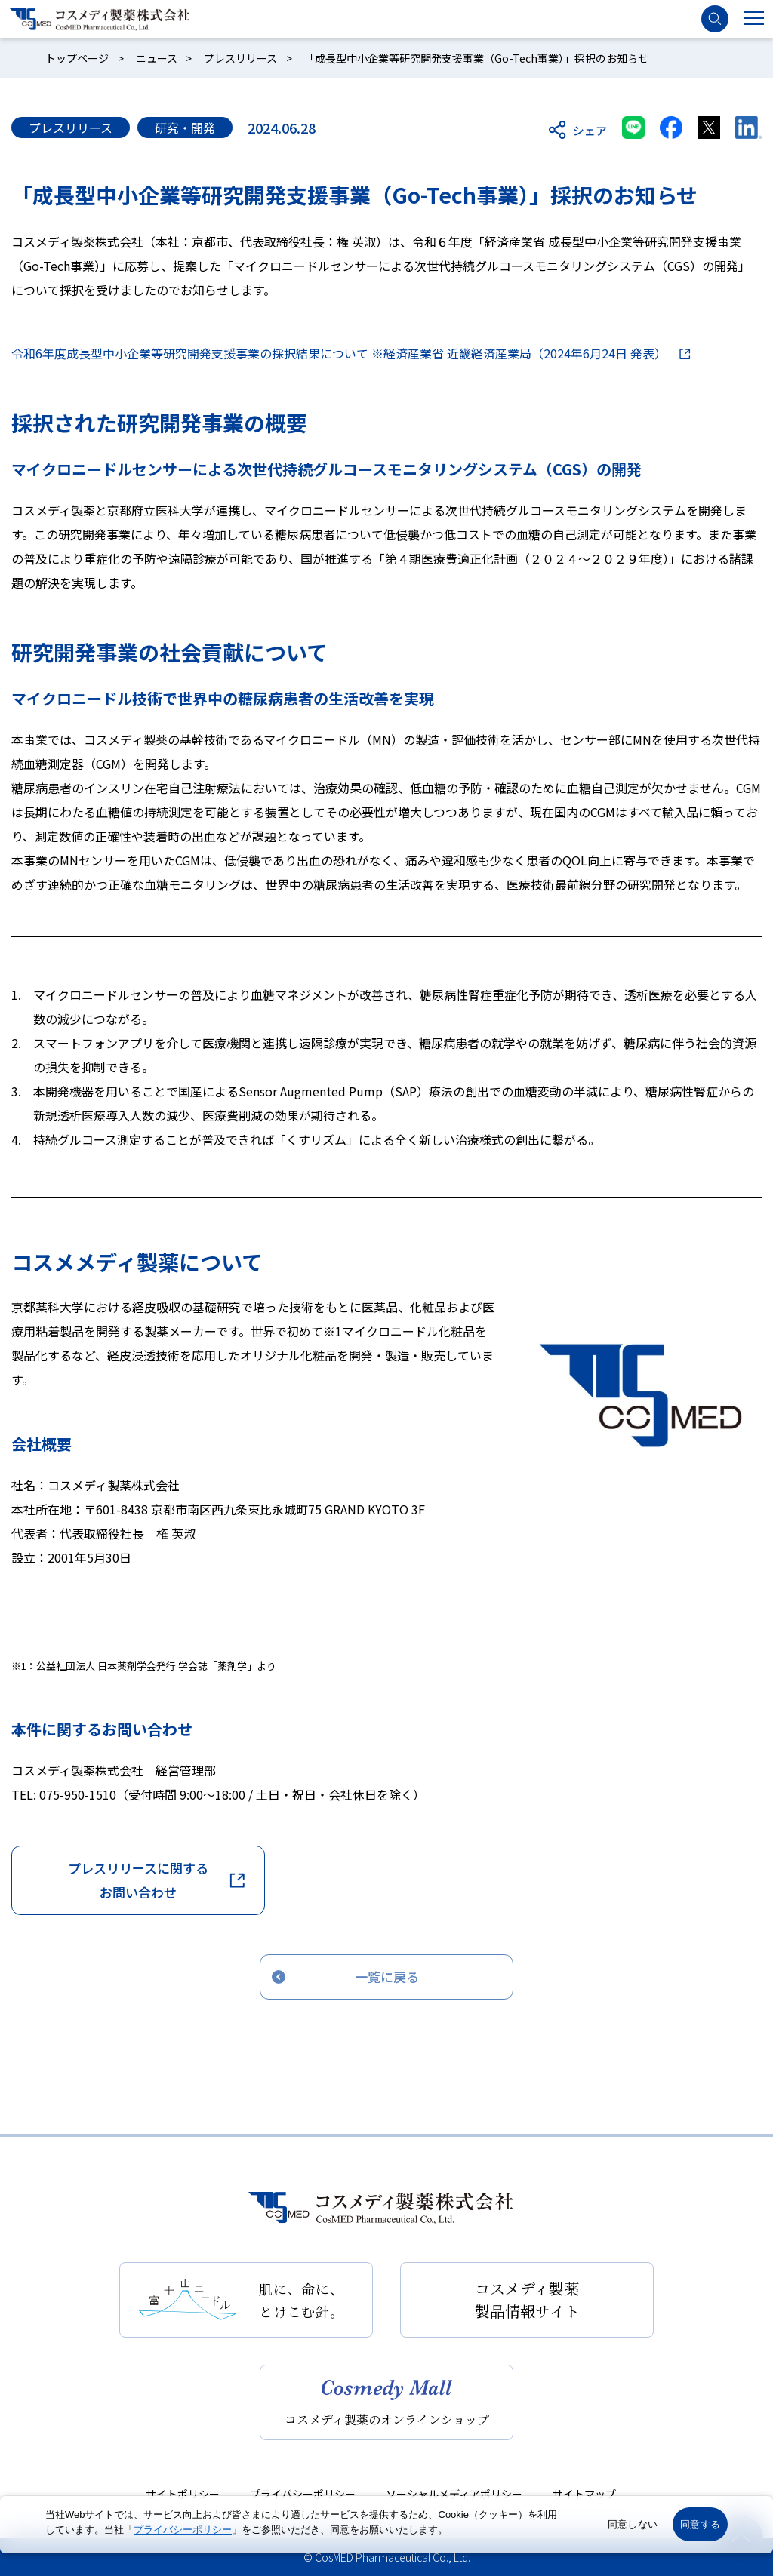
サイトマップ (584, 2493)
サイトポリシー (183, 2493)
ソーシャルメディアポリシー (454, 2493)
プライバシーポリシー (303, 2493)
